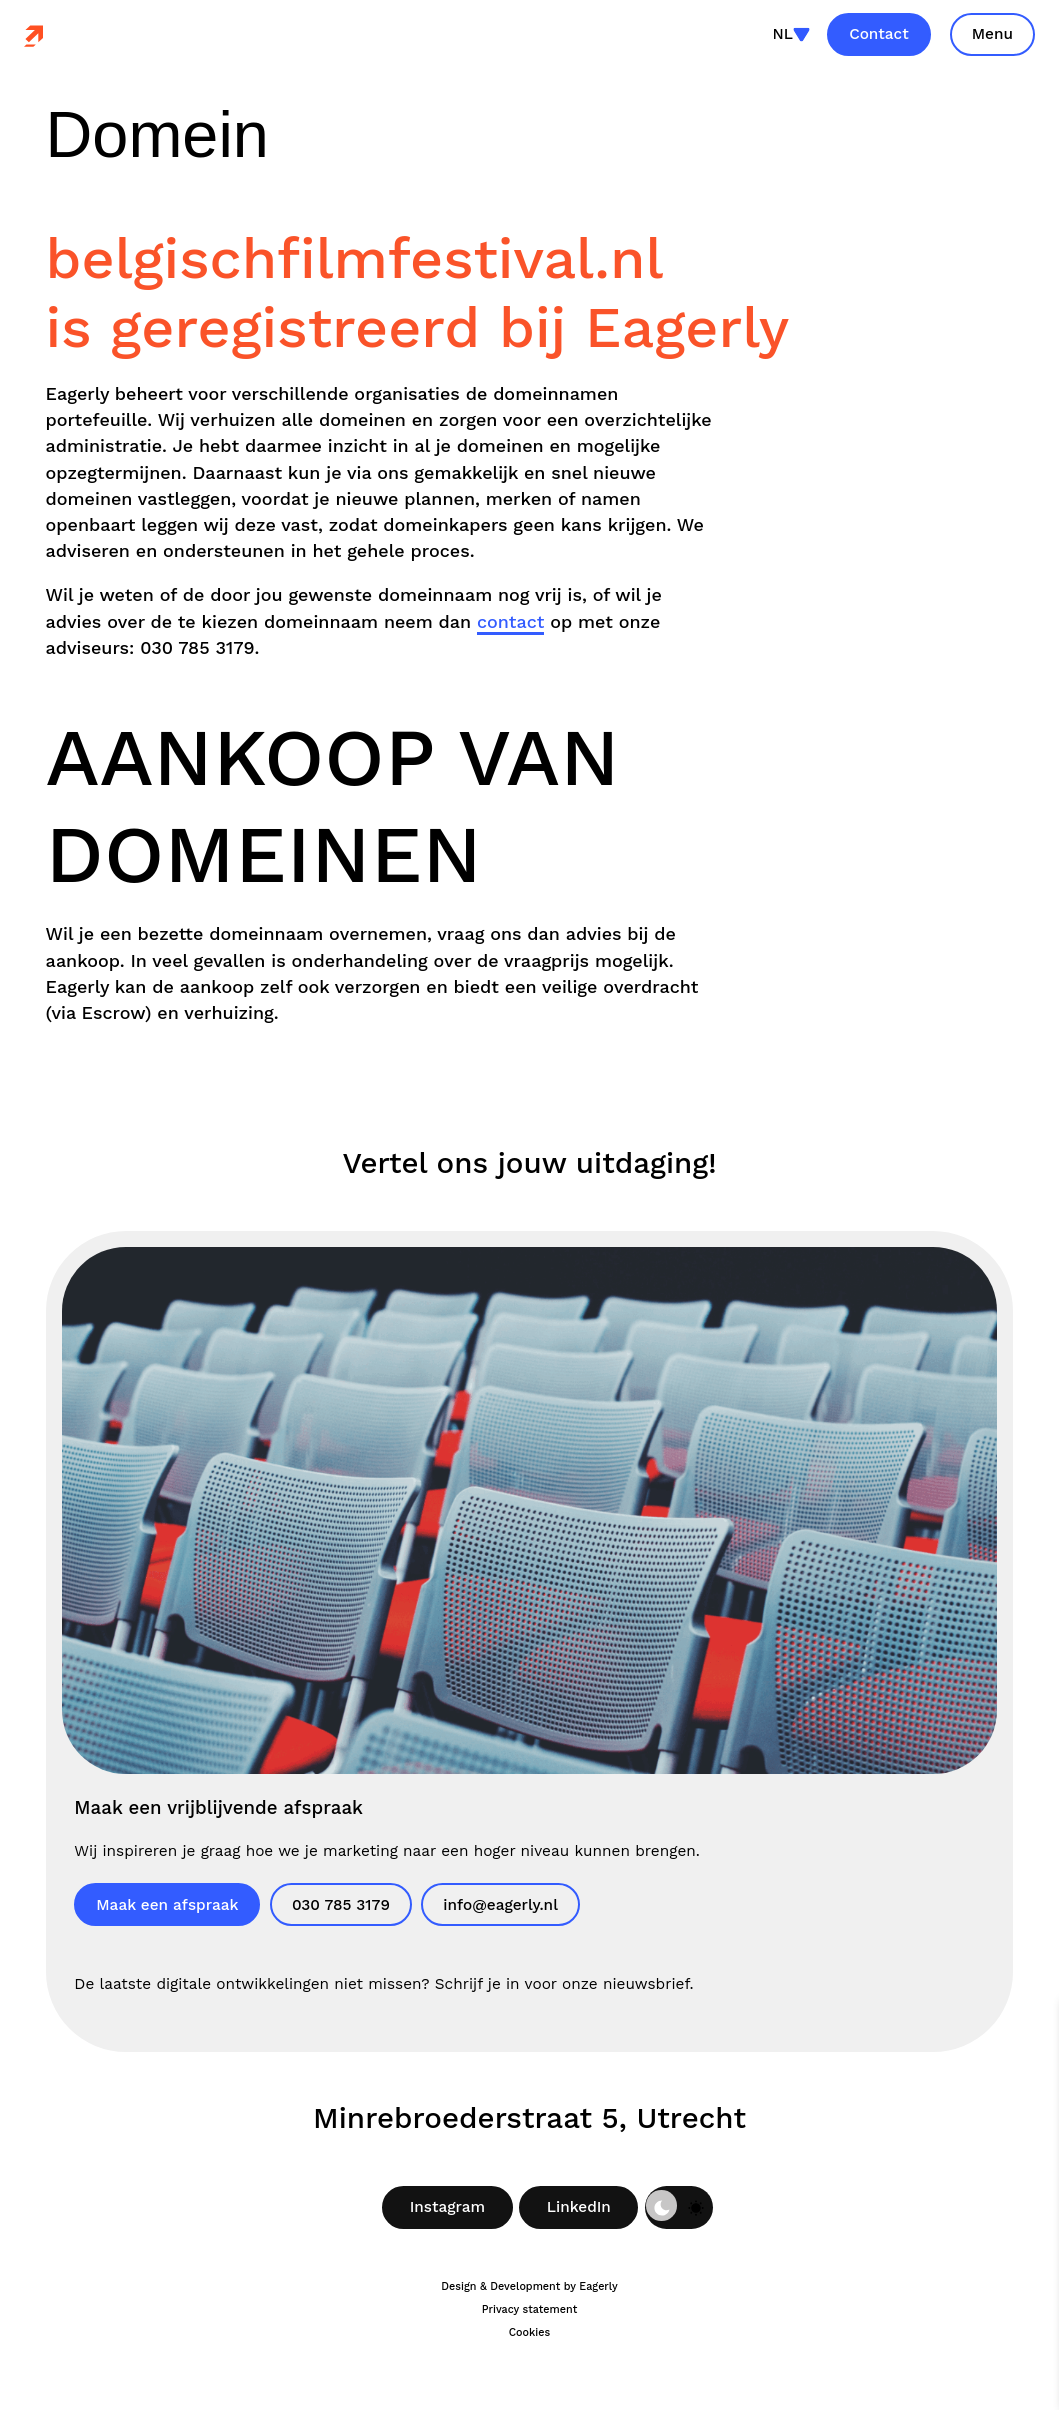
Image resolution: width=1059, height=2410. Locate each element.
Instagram (447, 2207)
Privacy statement (529, 2309)
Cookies (530, 2332)
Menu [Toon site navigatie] (992, 34)
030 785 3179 (341, 1905)
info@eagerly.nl (500, 1905)
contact (510, 621)
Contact (879, 34)
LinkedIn (579, 2207)
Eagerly (598, 2286)
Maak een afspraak (167, 1905)
